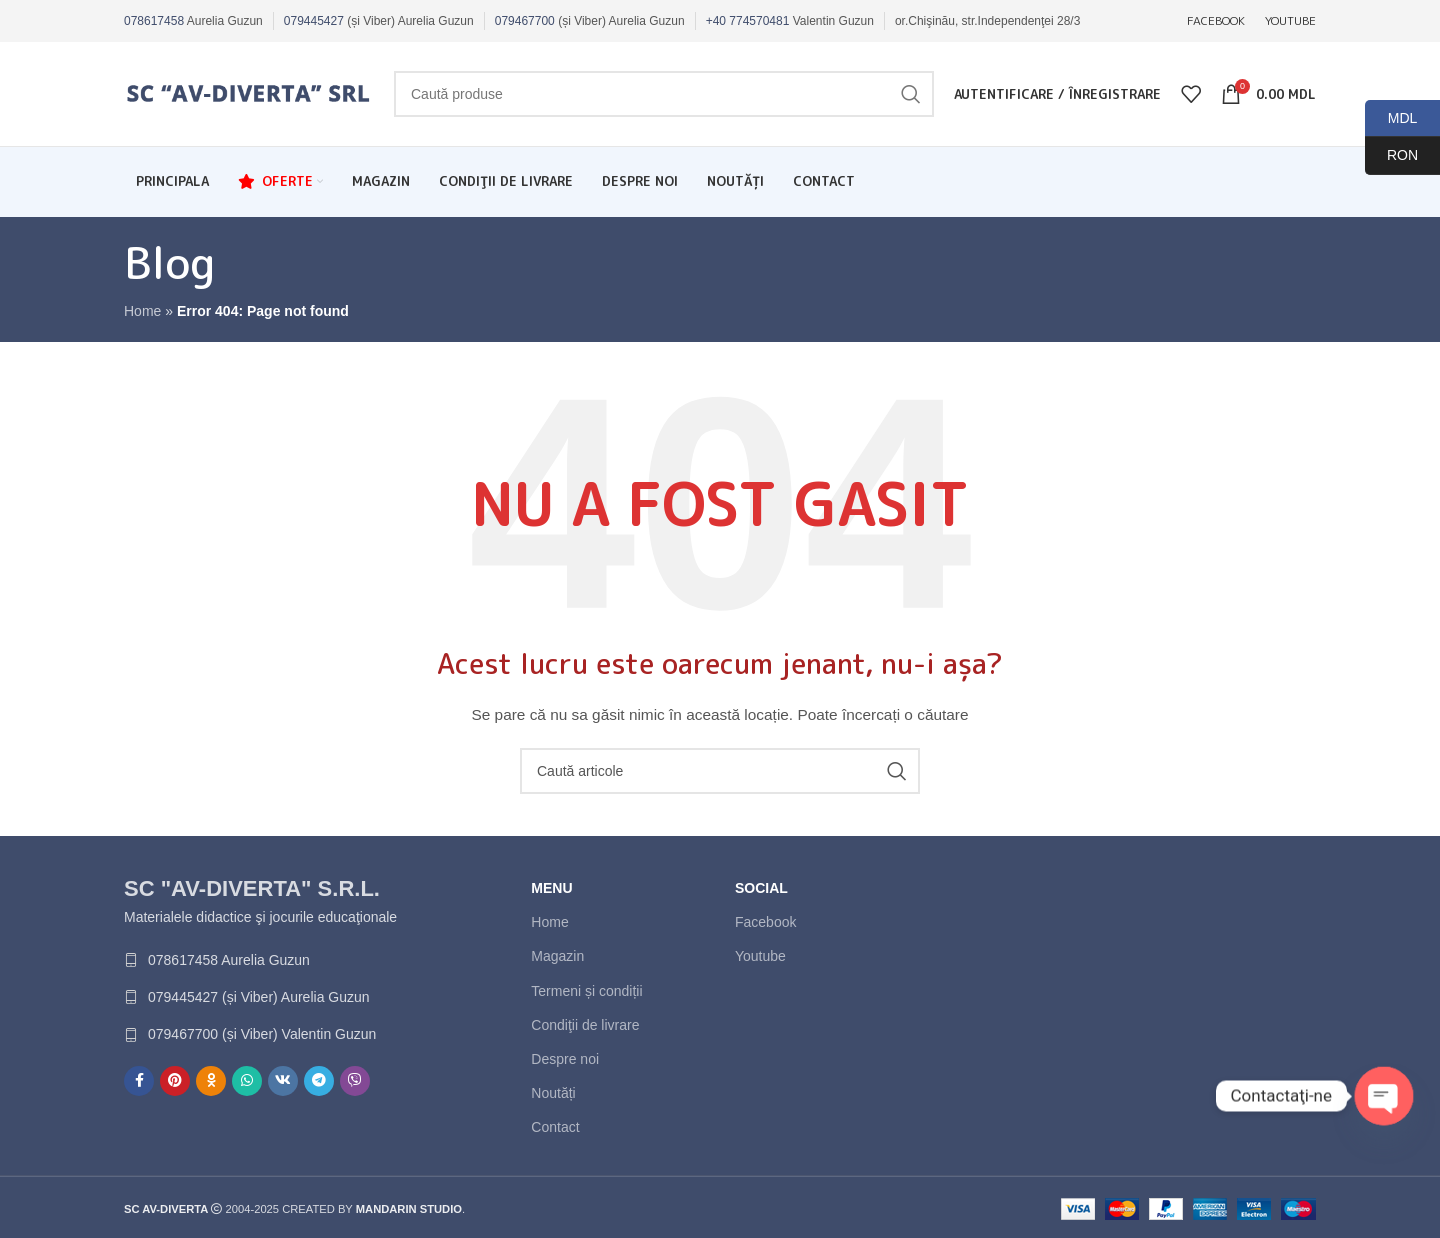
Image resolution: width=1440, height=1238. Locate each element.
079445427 (314, 21)
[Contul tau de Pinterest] (175, 1081)
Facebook (765, 922)
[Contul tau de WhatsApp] (247, 1081)
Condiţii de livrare (585, 1025)
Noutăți (553, 1093)
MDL (1391, 118)
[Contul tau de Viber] (355, 1081)
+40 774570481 (748, 21)
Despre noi (565, 1059)
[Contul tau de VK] (283, 1081)
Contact (555, 1127)
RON (1391, 155)
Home (142, 311)
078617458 (154, 21)
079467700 (525, 21)
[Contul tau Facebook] (139, 1081)
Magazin (557, 956)
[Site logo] (249, 93)
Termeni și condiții (586, 991)
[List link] (262, 960)
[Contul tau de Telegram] (319, 1081)
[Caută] (664, 94)
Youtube (760, 956)
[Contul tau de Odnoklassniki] (211, 1081)
